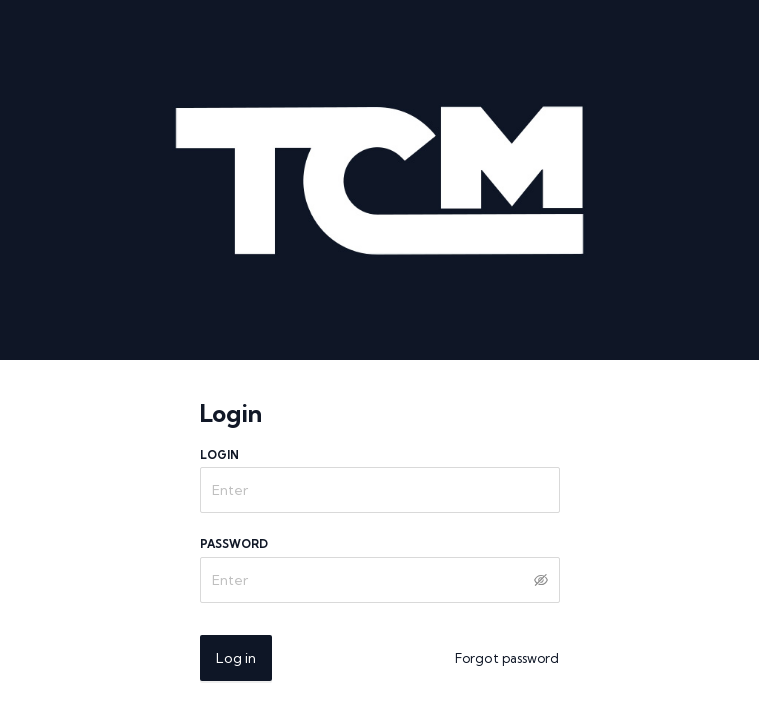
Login (220, 455)
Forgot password (507, 658)
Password (234, 544)
